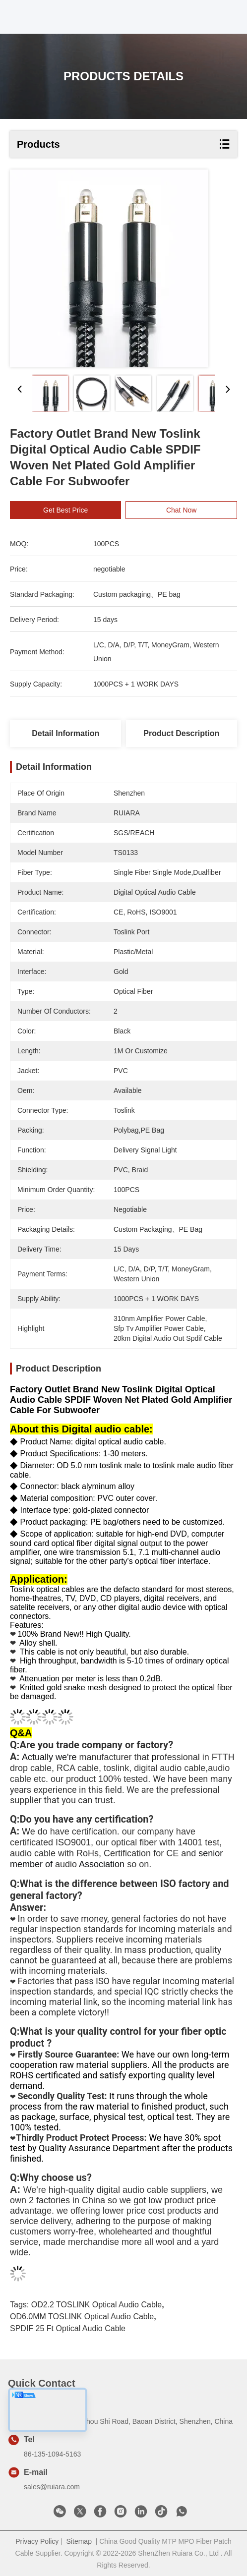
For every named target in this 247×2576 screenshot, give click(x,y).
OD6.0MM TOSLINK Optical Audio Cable (82, 2316)
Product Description (181, 733)
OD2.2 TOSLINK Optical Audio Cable (96, 2304)
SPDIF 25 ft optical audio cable (67, 2328)
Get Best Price (70, 510)
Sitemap (79, 2541)
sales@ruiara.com (52, 2487)
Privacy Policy (37, 2541)
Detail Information (65, 733)
